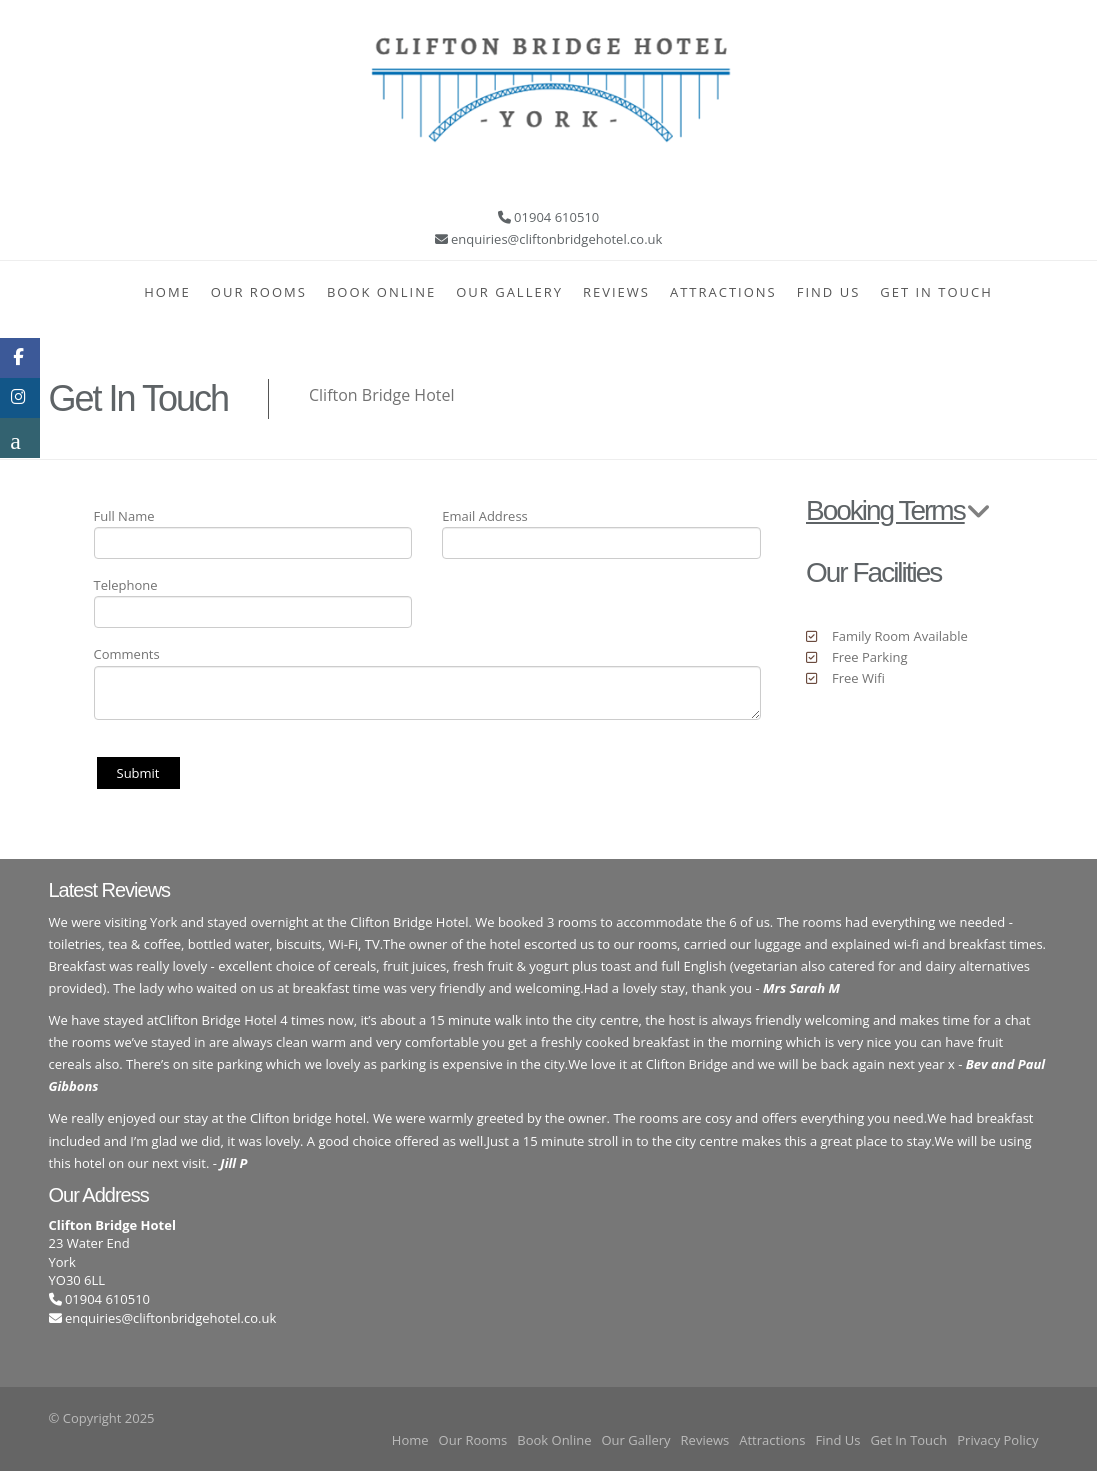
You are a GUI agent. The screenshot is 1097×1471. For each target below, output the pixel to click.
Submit (138, 773)
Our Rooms (259, 292)
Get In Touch (936, 292)
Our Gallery (509, 292)
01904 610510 (100, 1299)
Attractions (723, 292)
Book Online (381, 292)
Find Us (829, 292)
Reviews (616, 292)
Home (167, 292)
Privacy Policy (997, 1440)
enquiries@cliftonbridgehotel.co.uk (170, 1318)
